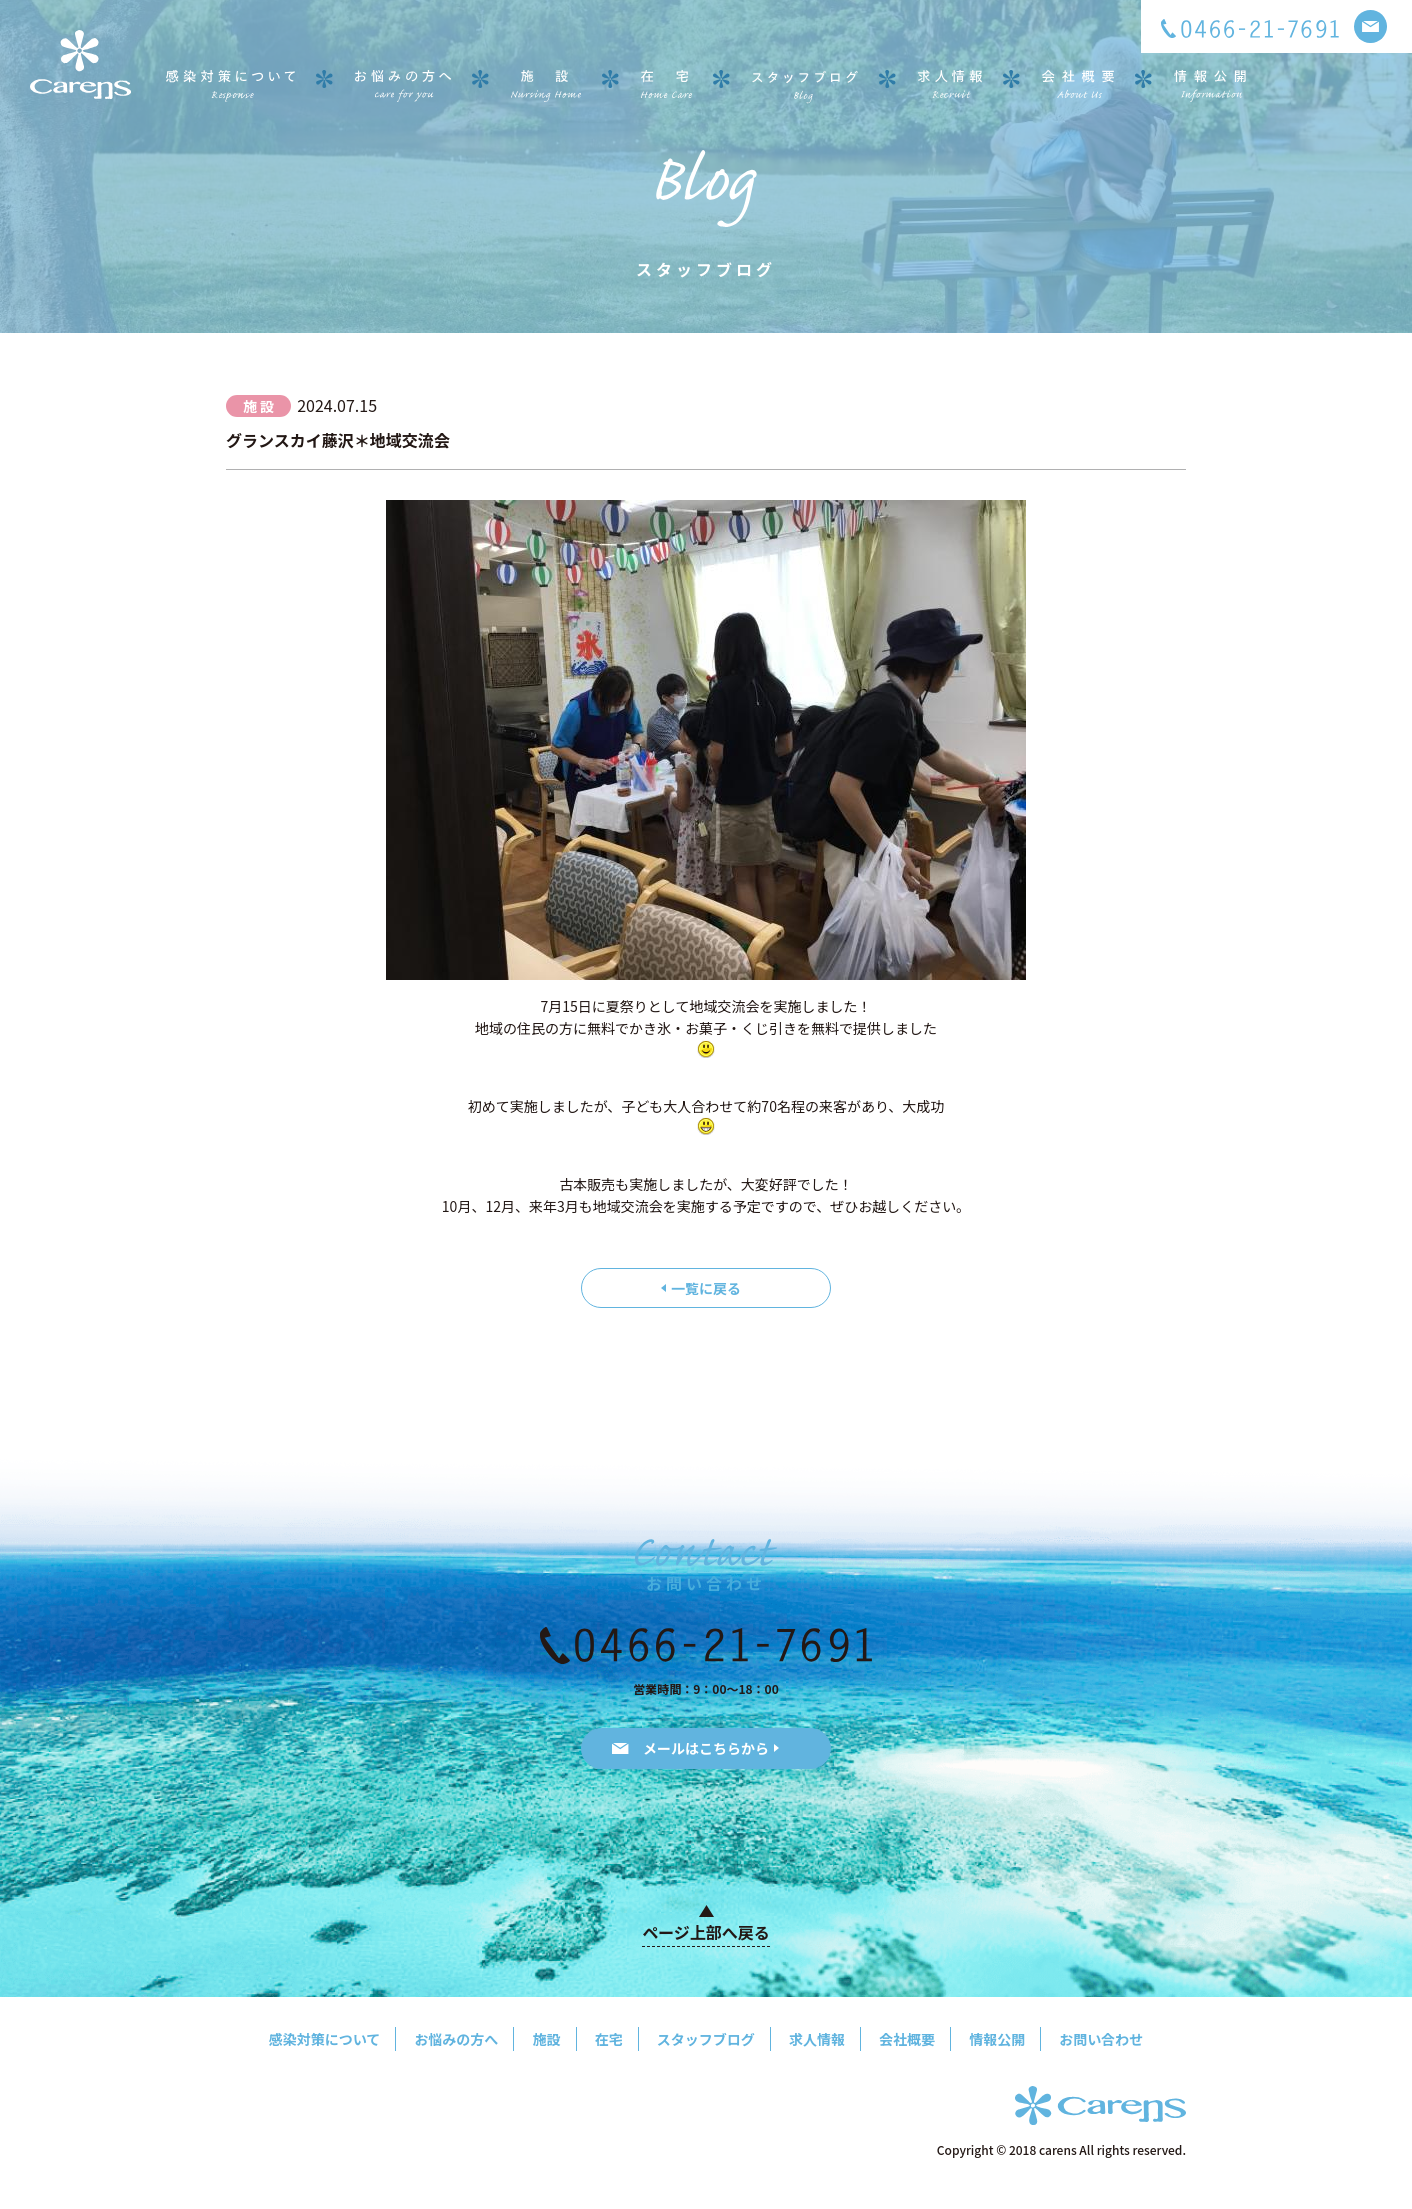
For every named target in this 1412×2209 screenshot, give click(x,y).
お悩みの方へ (456, 2039)
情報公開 (997, 2039)
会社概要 (907, 2039)
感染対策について (325, 2039)
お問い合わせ (1101, 2039)
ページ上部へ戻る (706, 1932)
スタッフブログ (706, 2039)
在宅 (609, 2039)
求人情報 (817, 2039)
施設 (547, 2039)
